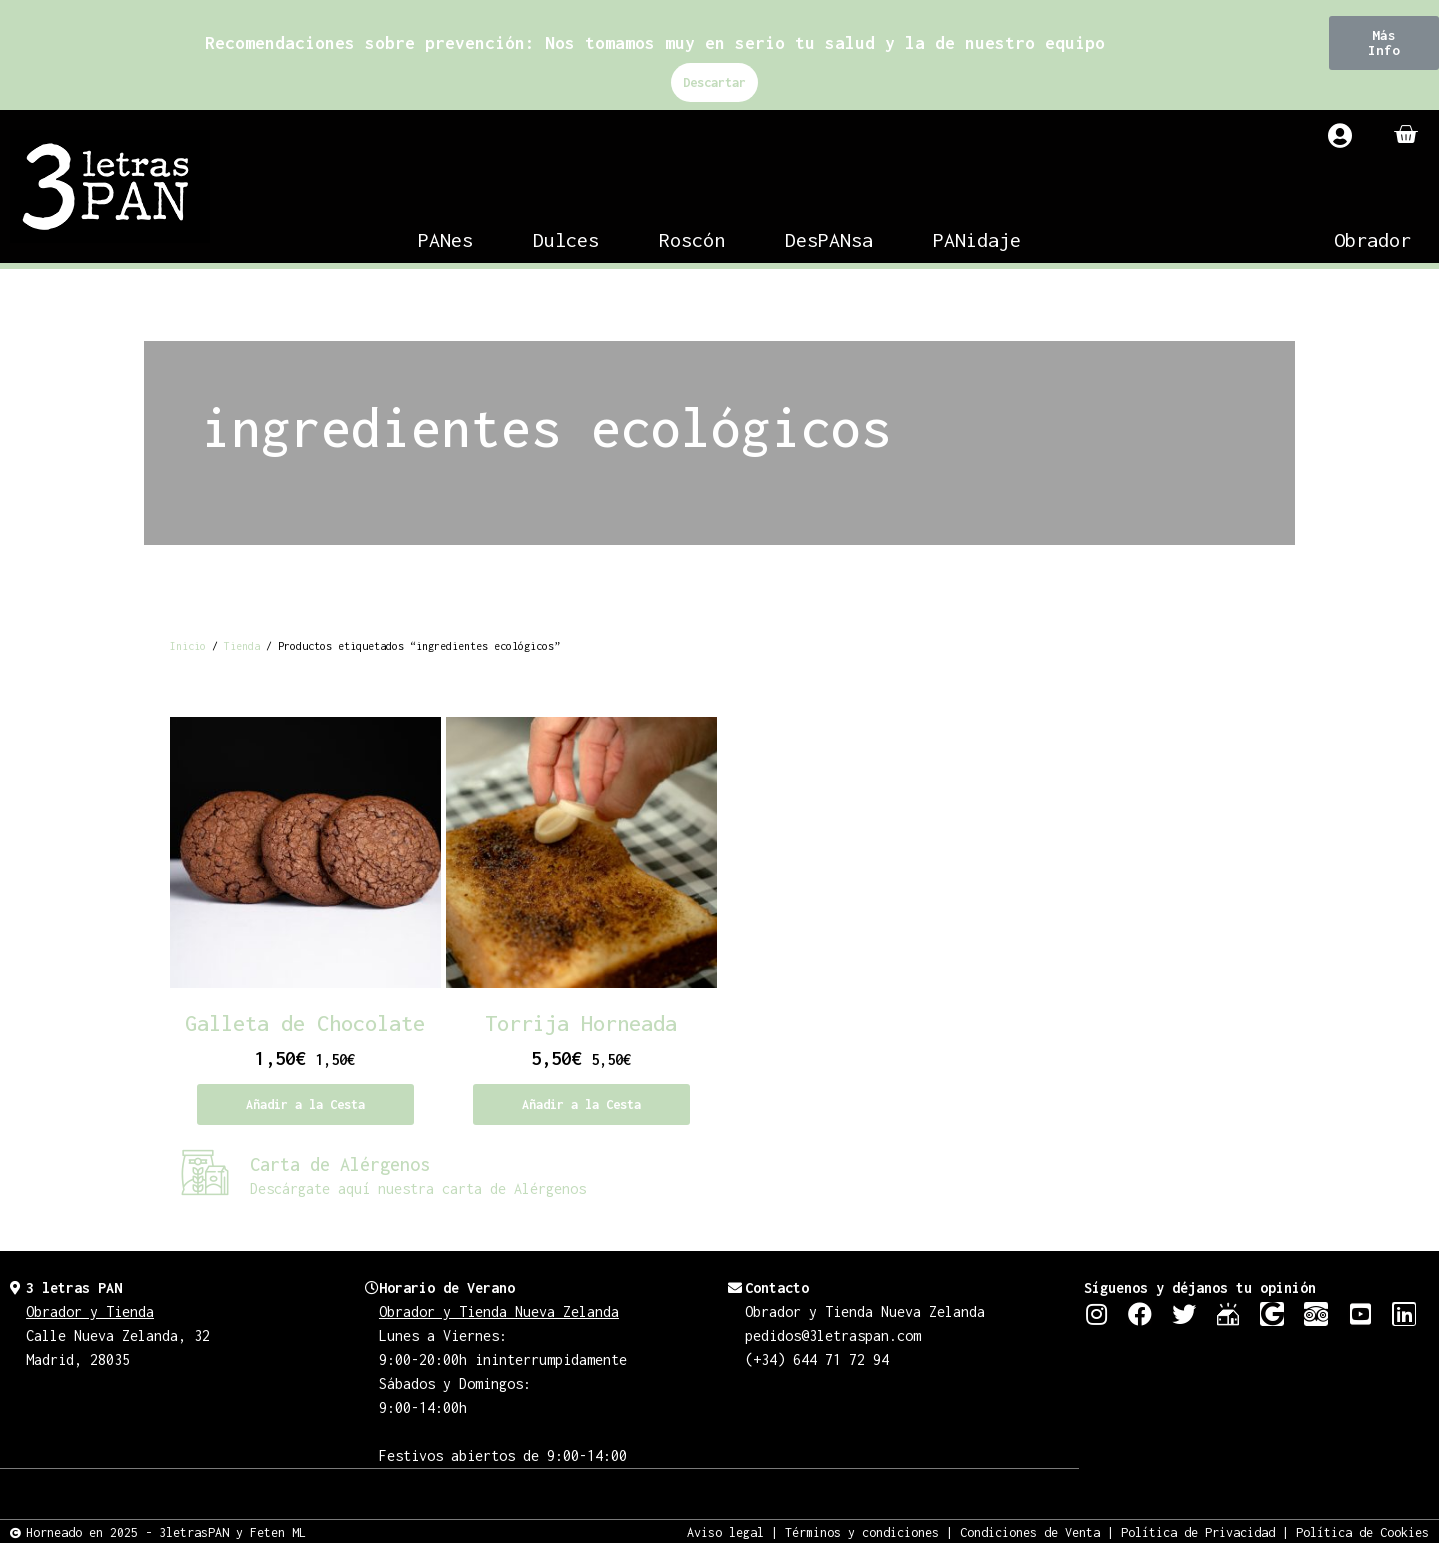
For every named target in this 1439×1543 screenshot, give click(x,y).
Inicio (188, 646)
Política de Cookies (1362, 1531)
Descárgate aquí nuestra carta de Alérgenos (418, 1188)
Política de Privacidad (1198, 1531)
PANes (445, 239)
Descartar (714, 82)
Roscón (692, 239)
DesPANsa (829, 239)
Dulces (566, 239)
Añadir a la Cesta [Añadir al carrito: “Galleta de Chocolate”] (305, 1104)
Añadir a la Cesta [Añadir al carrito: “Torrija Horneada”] (581, 1104)
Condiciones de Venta (1030, 1531)
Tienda (242, 646)
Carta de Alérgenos (340, 1164)
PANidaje (977, 239)
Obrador (1372, 239)
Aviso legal (725, 1531)
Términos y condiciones (862, 1531)
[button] (1384, 43)
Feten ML (278, 1531)
